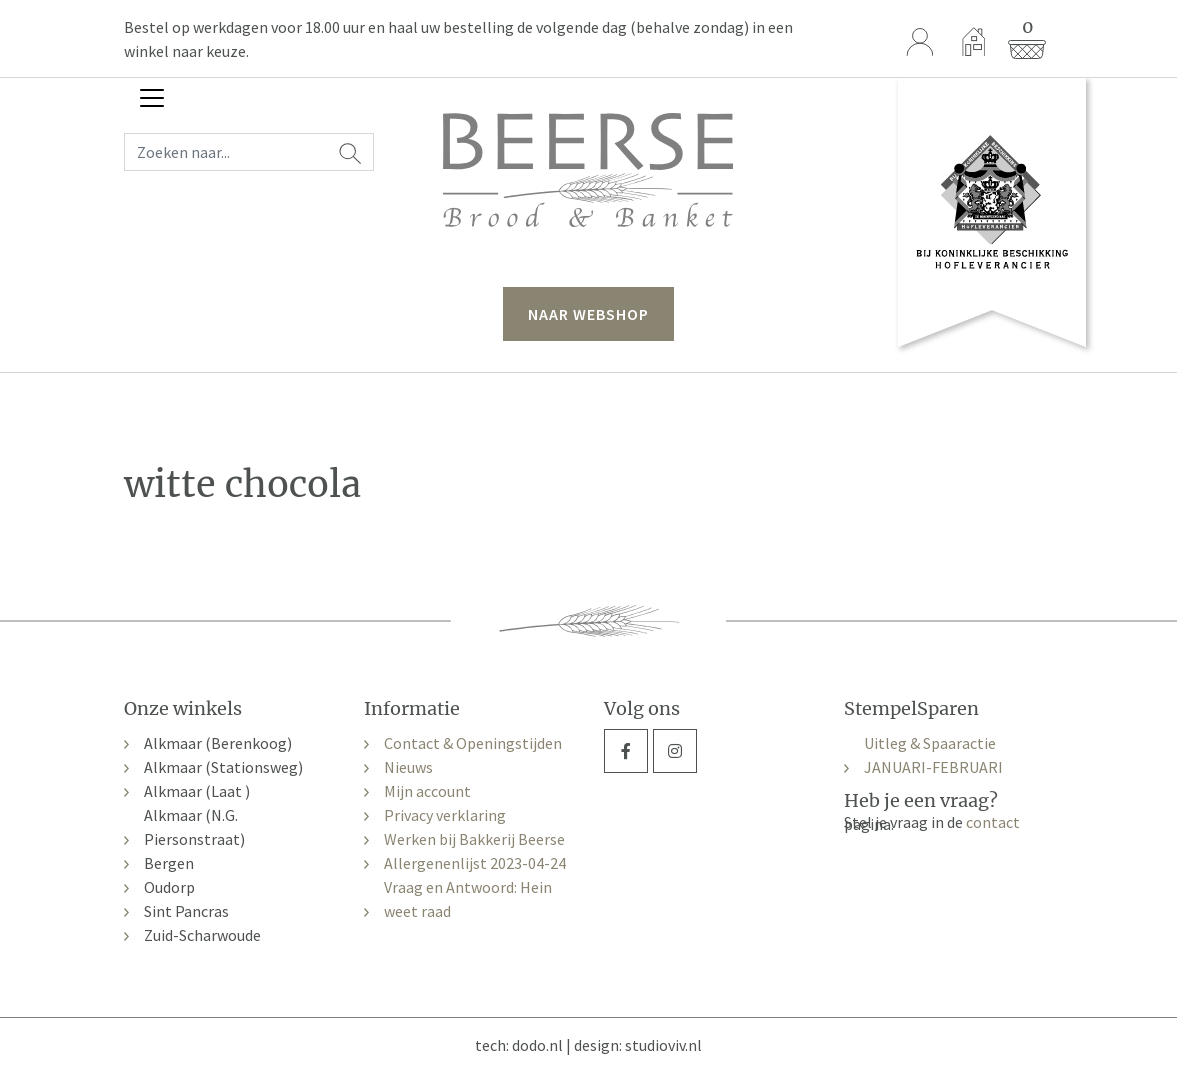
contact (993, 822)
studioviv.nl (663, 1045)
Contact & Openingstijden (473, 743)
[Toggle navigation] (152, 98)
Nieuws (408, 767)
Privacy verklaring (445, 815)
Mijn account (427, 791)
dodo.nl (537, 1045)
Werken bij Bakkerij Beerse (474, 839)
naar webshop (588, 314)
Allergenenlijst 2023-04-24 (475, 863)
